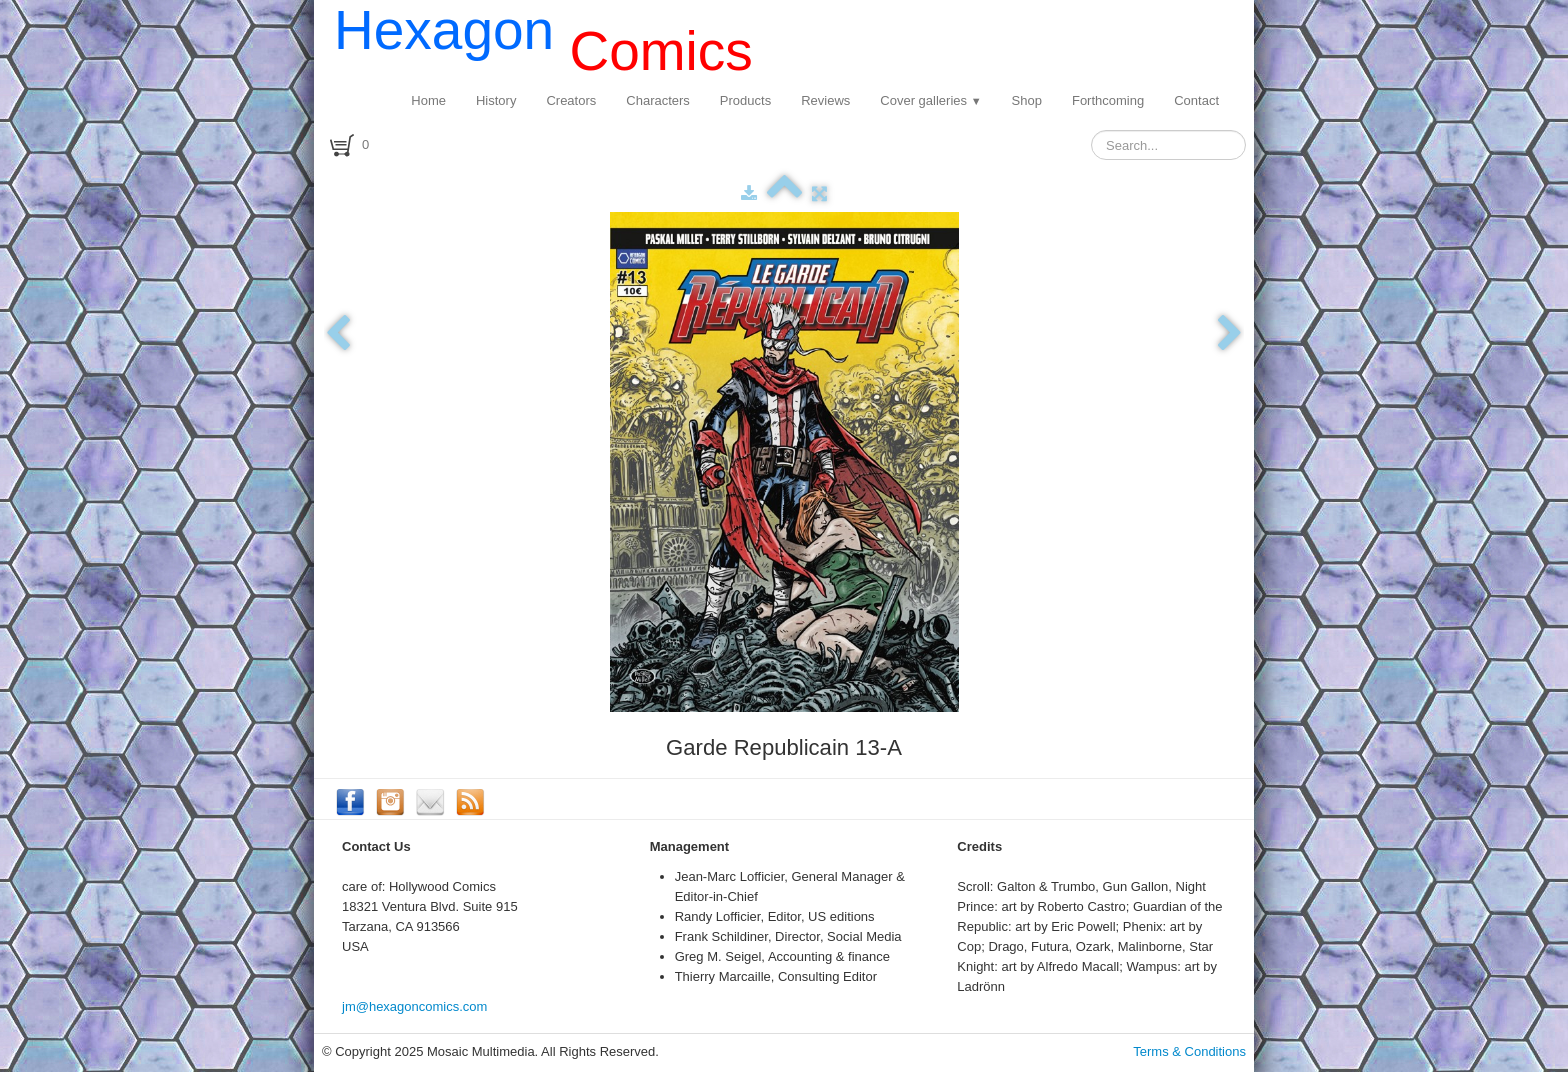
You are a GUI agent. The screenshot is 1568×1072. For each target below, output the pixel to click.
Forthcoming (1108, 100)
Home (428, 100)
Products (745, 100)
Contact (1196, 100)
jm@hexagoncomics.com (414, 1006)
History (496, 100)
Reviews (825, 100)
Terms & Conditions (1189, 1051)
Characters (658, 100)
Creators (571, 100)
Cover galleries (930, 100)
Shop (1027, 100)
